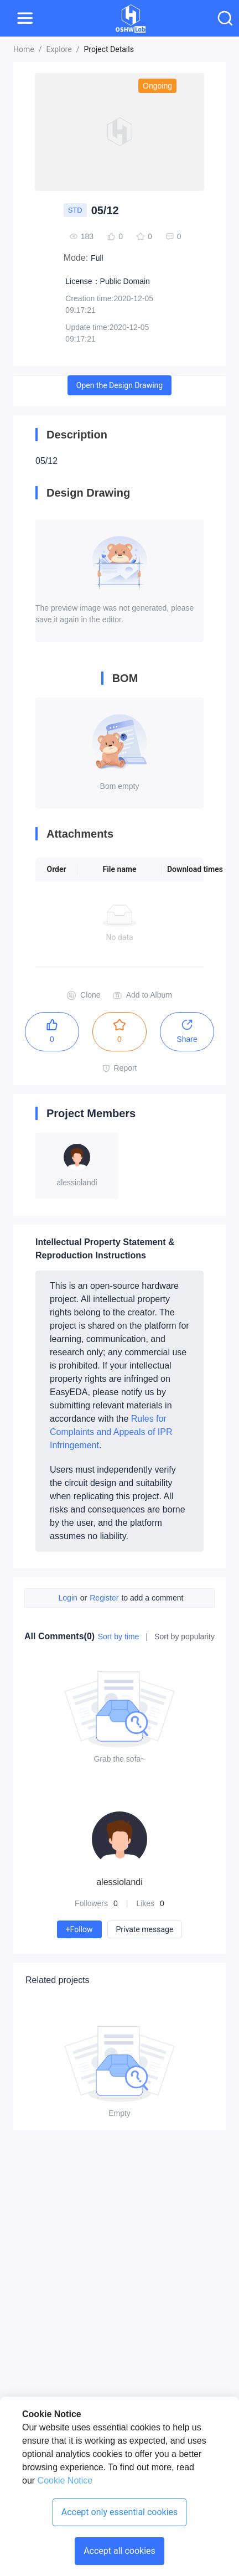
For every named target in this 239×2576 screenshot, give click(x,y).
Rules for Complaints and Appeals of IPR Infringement (111, 1432)
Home (23, 49)
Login (68, 1597)
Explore (58, 49)
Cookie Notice (63, 2480)
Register (104, 1597)
